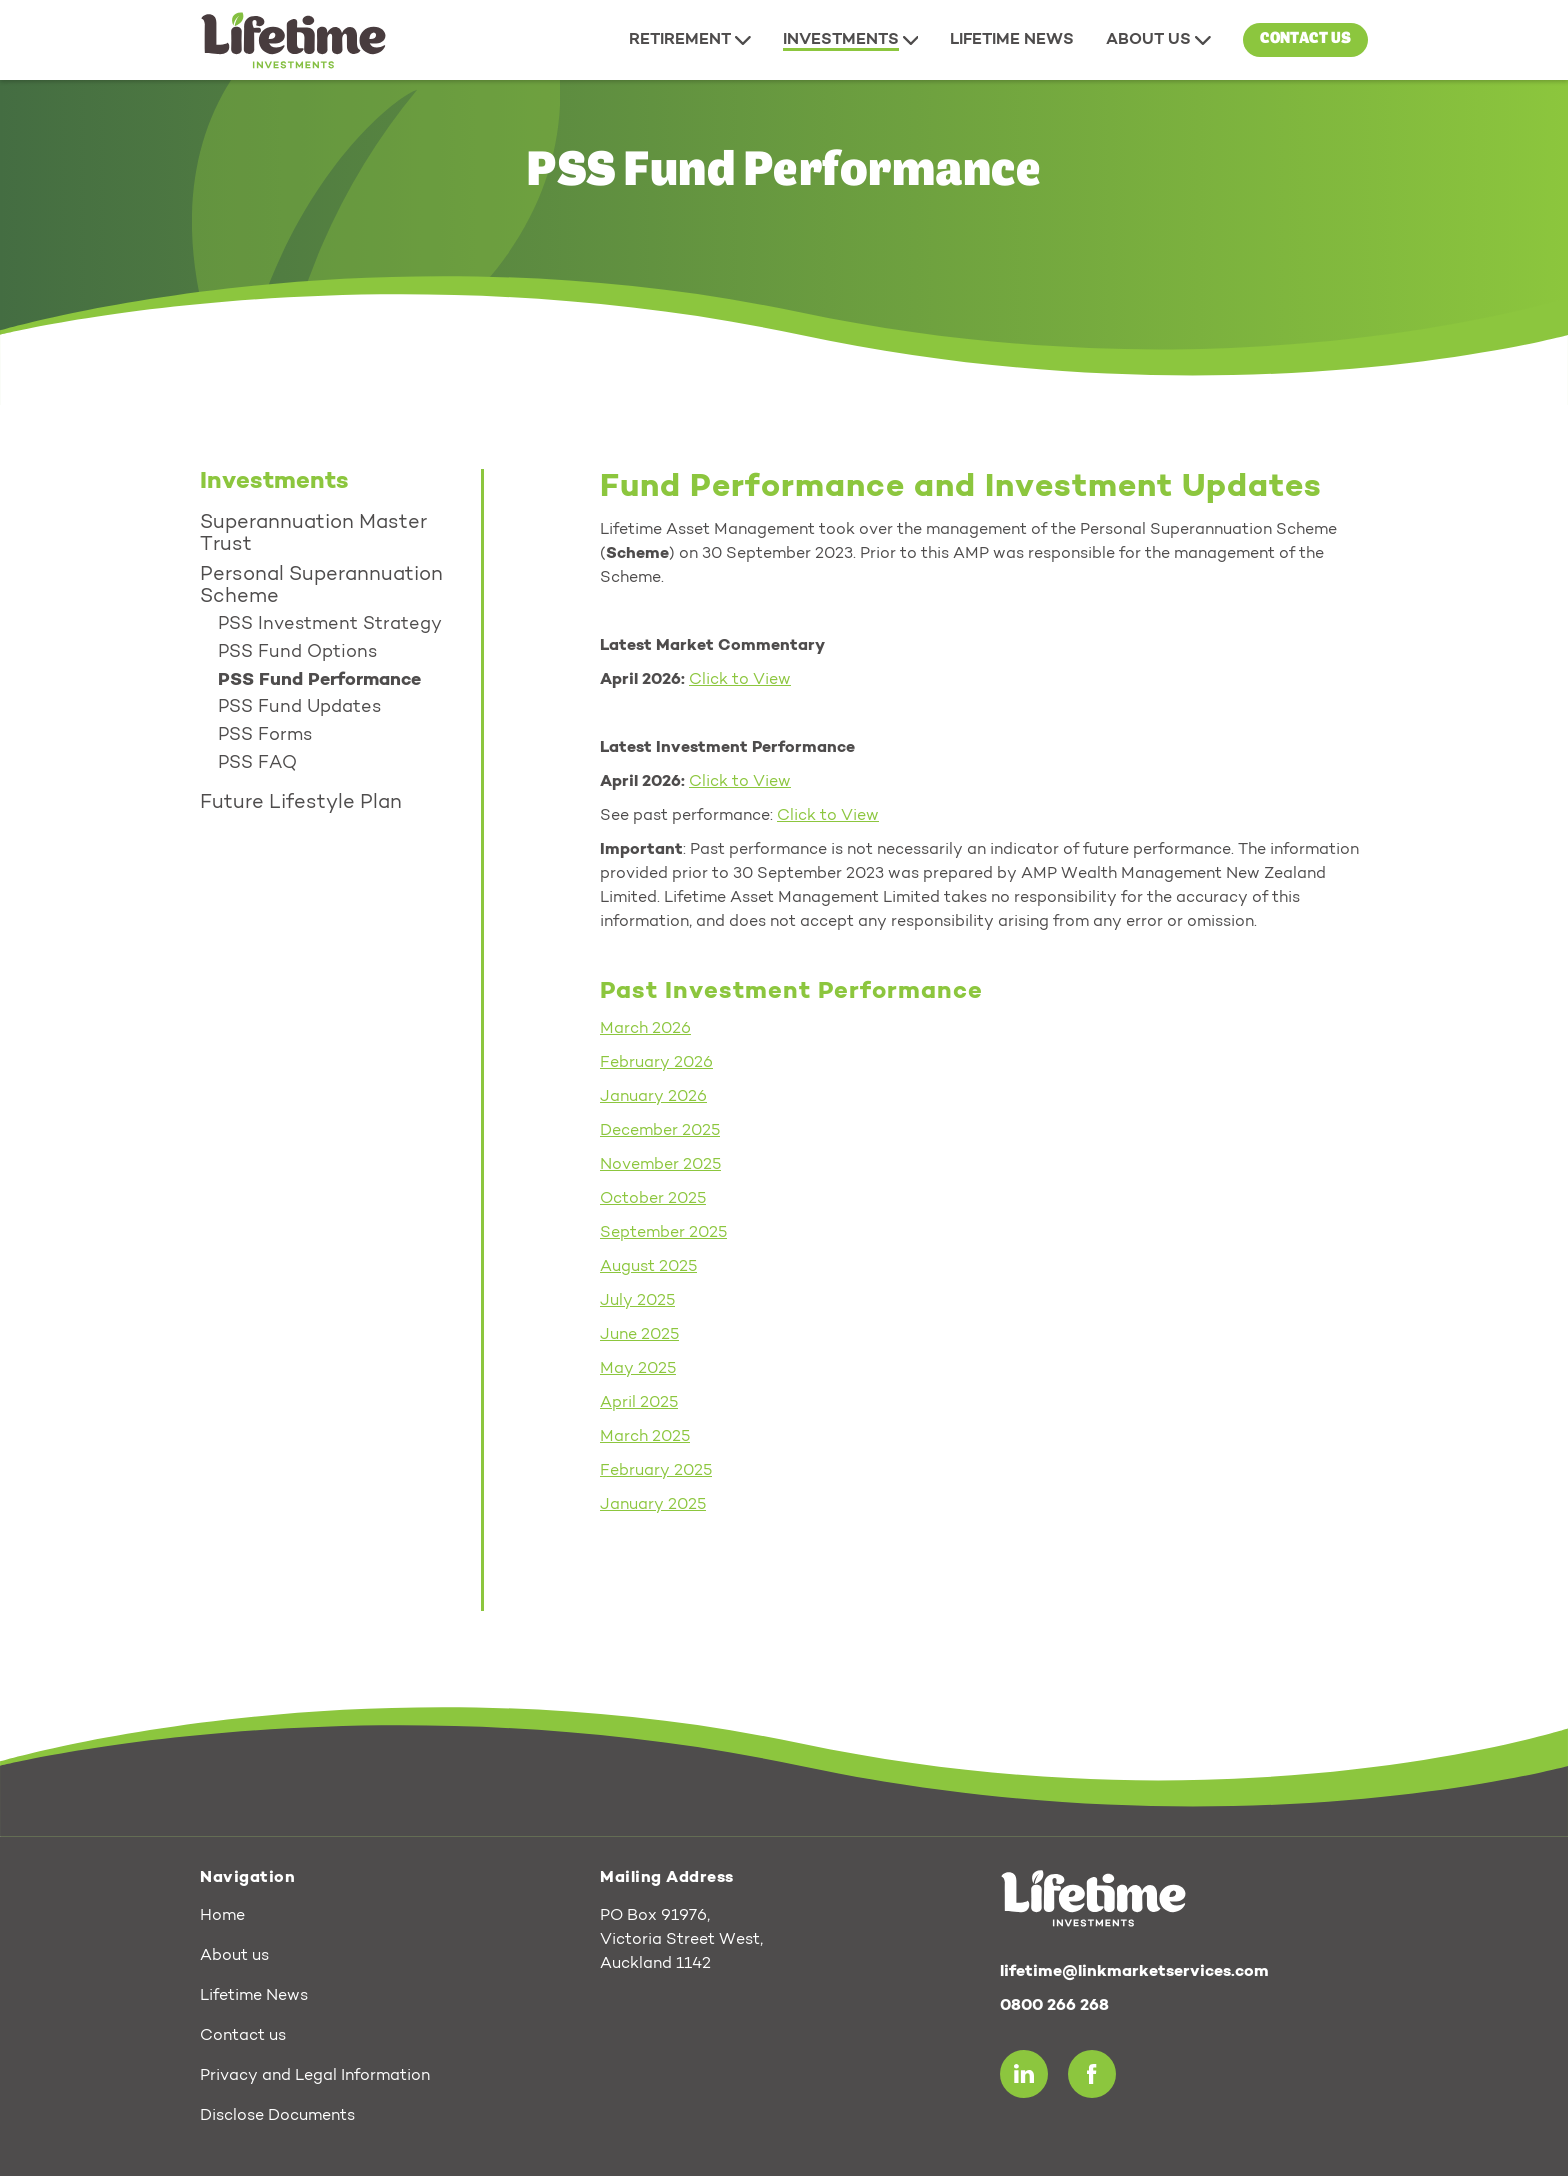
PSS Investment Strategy (330, 625)
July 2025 (637, 1301)
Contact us (1305, 39)
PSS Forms (265, 736)
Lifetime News (254, 1996)
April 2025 (639, 1403)
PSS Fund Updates (299, 708)
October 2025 (653, 1199)
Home (222, 1916)
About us (234, 1956)
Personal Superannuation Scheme (321, 586)
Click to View (740, 782)
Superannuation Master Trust (313, 534)
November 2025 (660, 1165)
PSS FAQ (257, 764)
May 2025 (638, 1369)
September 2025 (663, 1233)
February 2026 (656, 1063)
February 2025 (656, 1471)
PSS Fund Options (297, 653)
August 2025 (648, 1267)
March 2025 (645, 1437)
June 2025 (639, 1335)
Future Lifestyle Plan (301, 803)
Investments (274, 482)
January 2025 (653, 1505)
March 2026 (645, 1029)
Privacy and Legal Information (315, 2076)
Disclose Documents (277, 2116)
